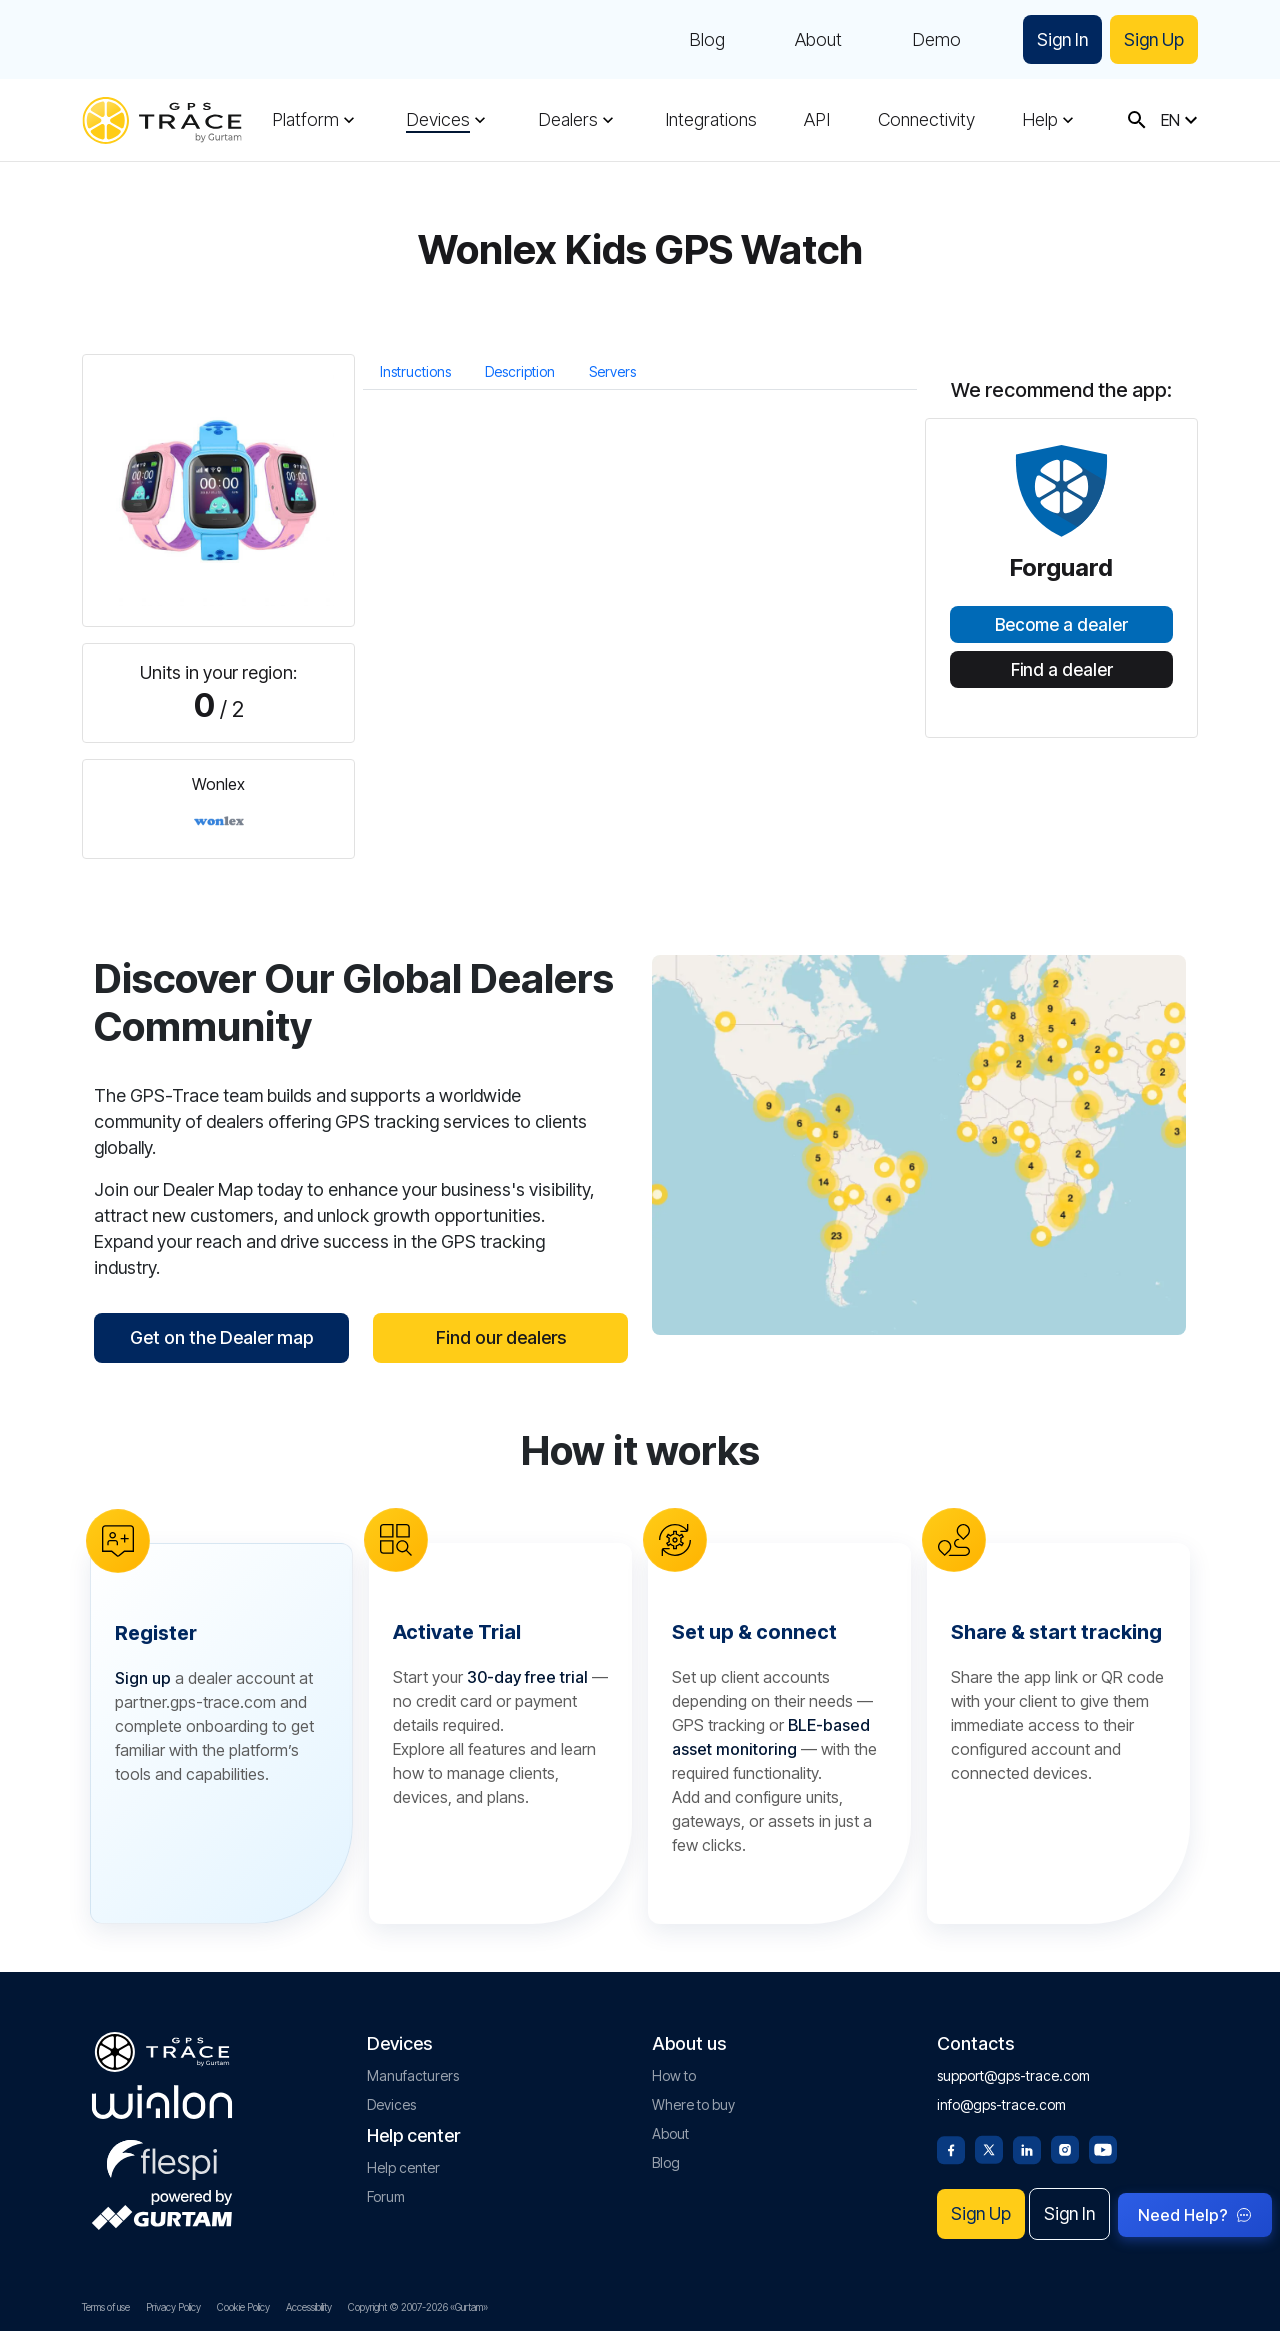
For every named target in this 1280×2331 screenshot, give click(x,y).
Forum (386, 2196)
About (815, 40)
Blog (704, 40)
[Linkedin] (1027, 2148)
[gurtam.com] (162, 2102)
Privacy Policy (173, 2307)
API (817, 120)
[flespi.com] (162, 2156)
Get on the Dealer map (221, 1337)
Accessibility (309, 2307)
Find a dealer (1062, 670)
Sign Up (1153, 39)
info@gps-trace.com (1001, 2104)
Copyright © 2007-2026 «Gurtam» (418, 2307)
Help (1040, 120)
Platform (305, 120)
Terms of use (106, 2307)
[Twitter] (989, 2148)
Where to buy (693, 2104)
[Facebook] (951, 2148)
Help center (403, 2167)
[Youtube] (1103, 2148)
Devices (438, 120)
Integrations (711, 120)
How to (674, 2075)
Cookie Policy (243, 2307)
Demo (933, 40)
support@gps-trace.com (1013, 2075)
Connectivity (926, 120)
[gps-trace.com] (162, 120)
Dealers (568, 120)
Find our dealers (501, 1337)
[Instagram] (1065, 2148)
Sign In (1060, 39)
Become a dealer (1061, 625)
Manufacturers (413, 2075)
